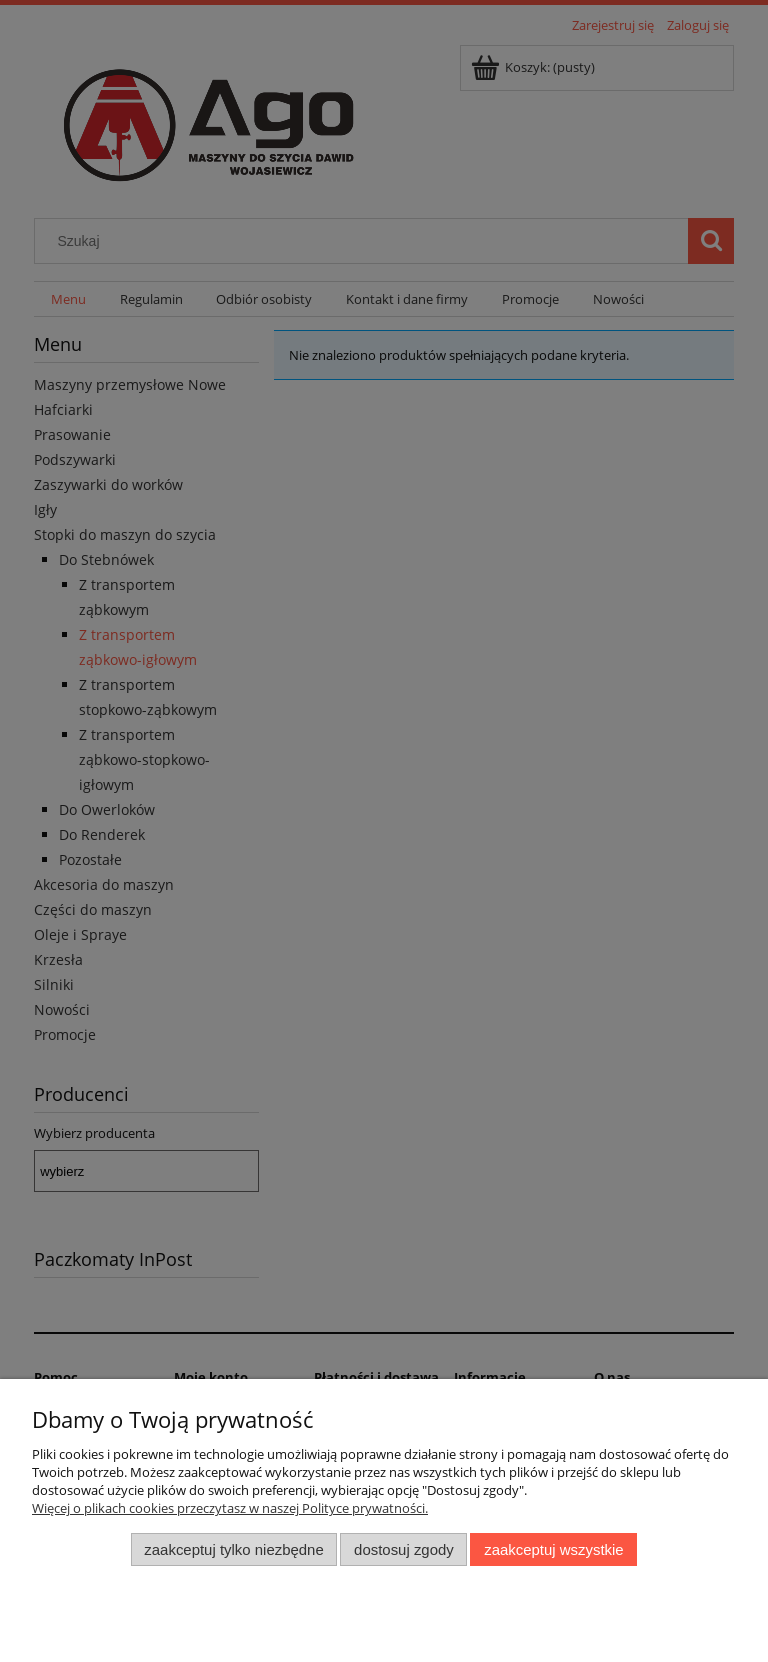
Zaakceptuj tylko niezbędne (233, 1549)
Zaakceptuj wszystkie (553, 1549)
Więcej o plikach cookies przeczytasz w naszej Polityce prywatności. (230, 1508)
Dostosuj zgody (404, 1549)
